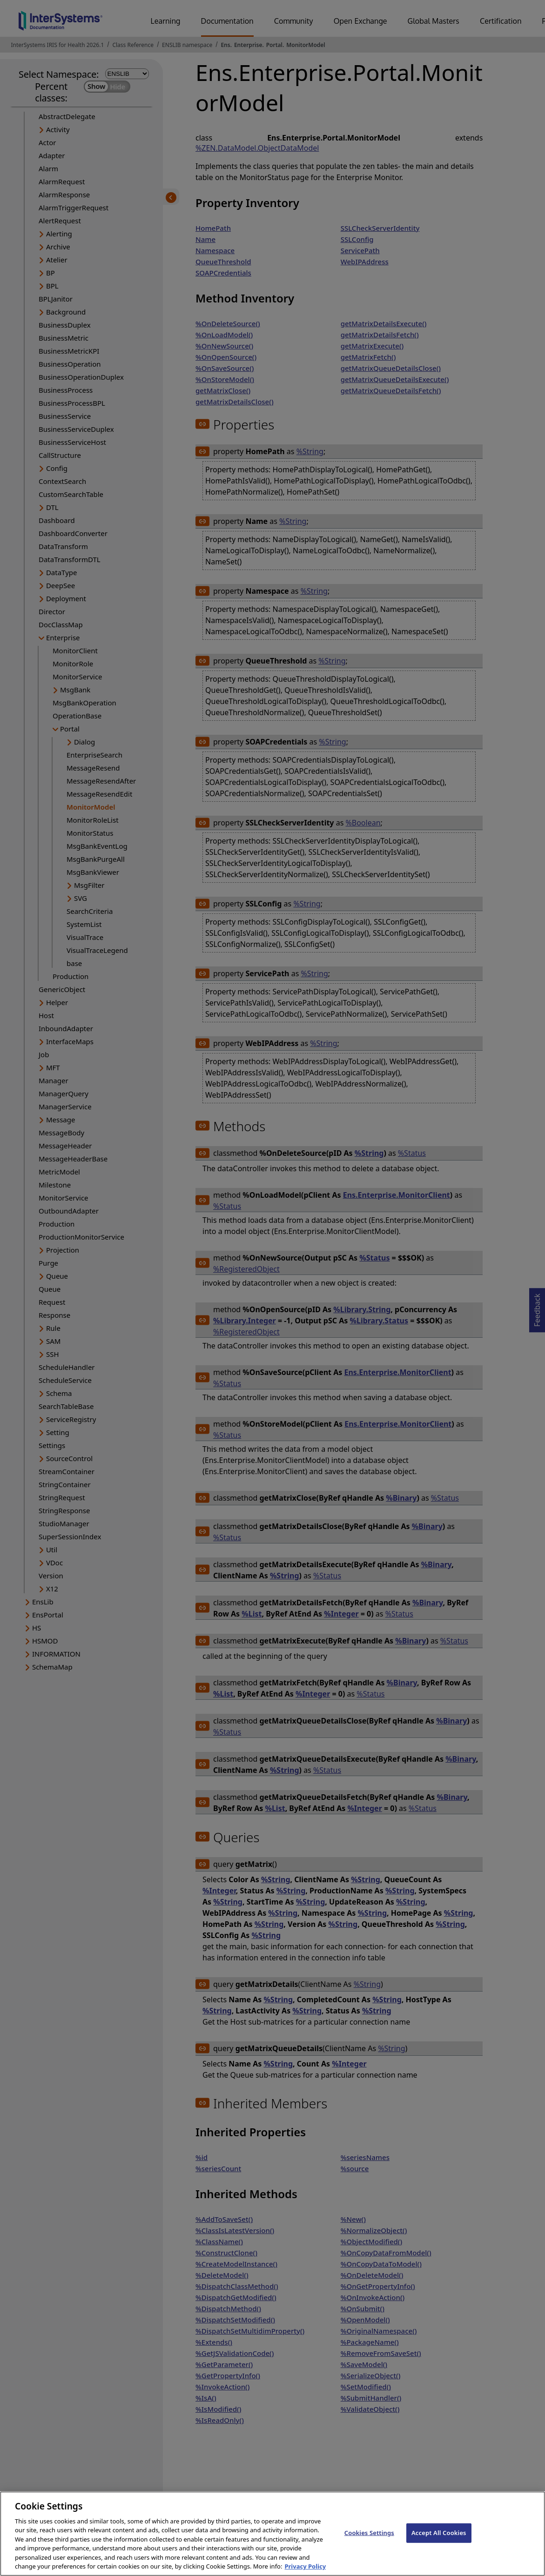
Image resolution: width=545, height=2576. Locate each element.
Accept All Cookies (438, 2541)
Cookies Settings (369, 2541)
